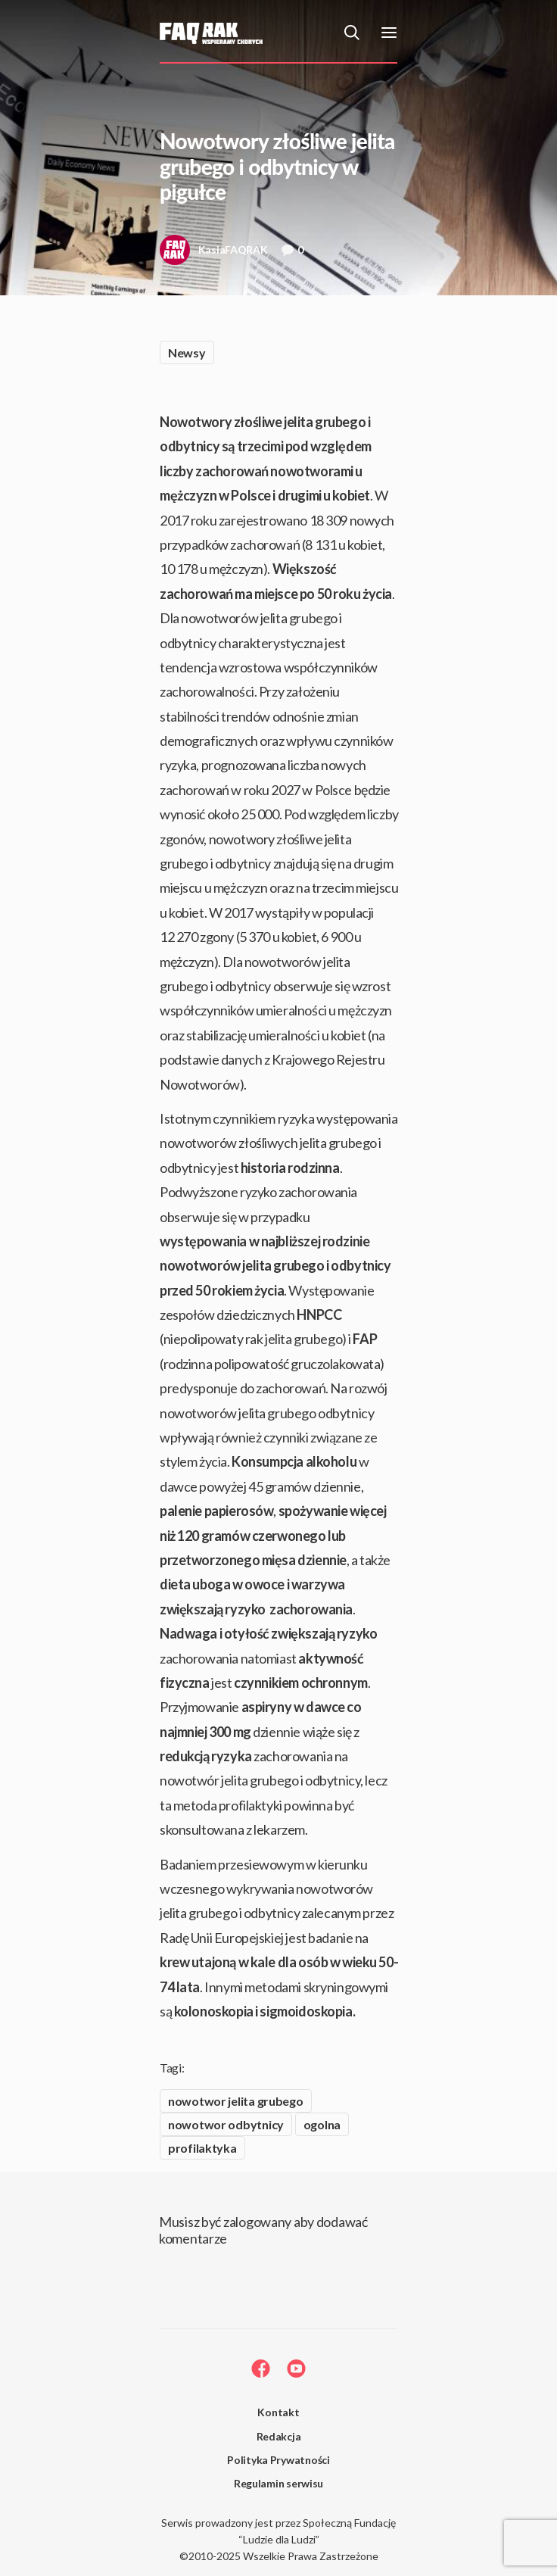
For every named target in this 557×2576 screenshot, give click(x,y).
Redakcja (279, 2436)
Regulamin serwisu (278, 2483)
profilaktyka (202, 2148)
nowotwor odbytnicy (226, 2124)
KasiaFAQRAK (214, 254)
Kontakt (278, 2412)
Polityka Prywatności (278, 2459)
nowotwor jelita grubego (235, 2101)
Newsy (187, 352)
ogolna (322, 2124)
